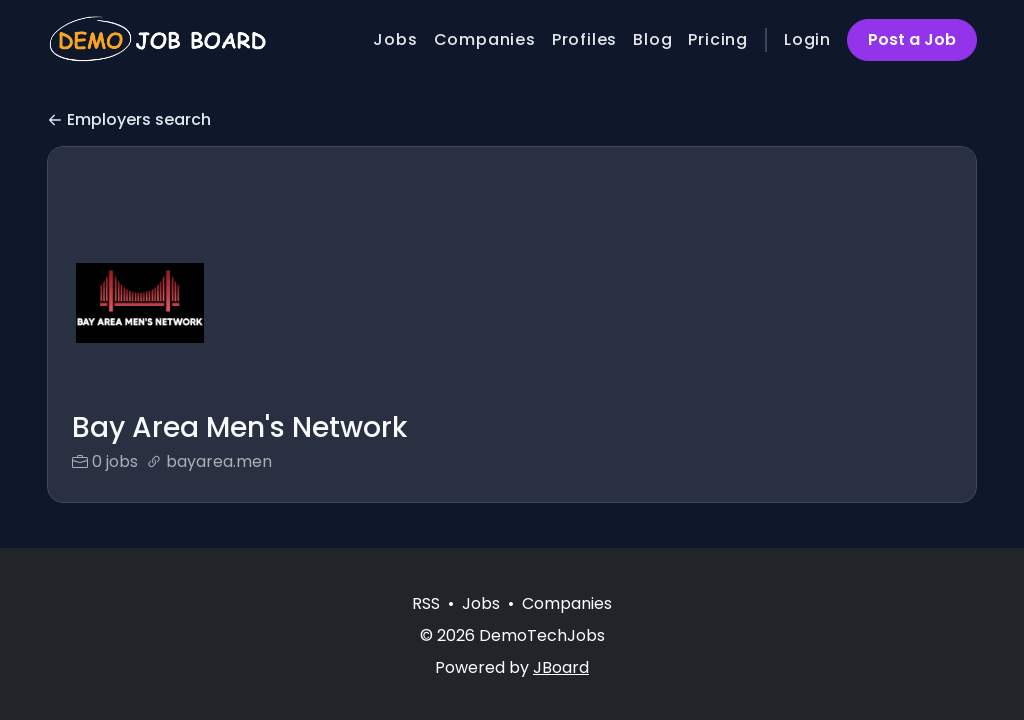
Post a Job (912, 39)
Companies (485, 39)
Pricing (718, 39)
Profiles (584, 39)
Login (807, 39)
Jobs (395, 39)
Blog (652, 39)
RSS (426, 603)
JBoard (561, 667)
